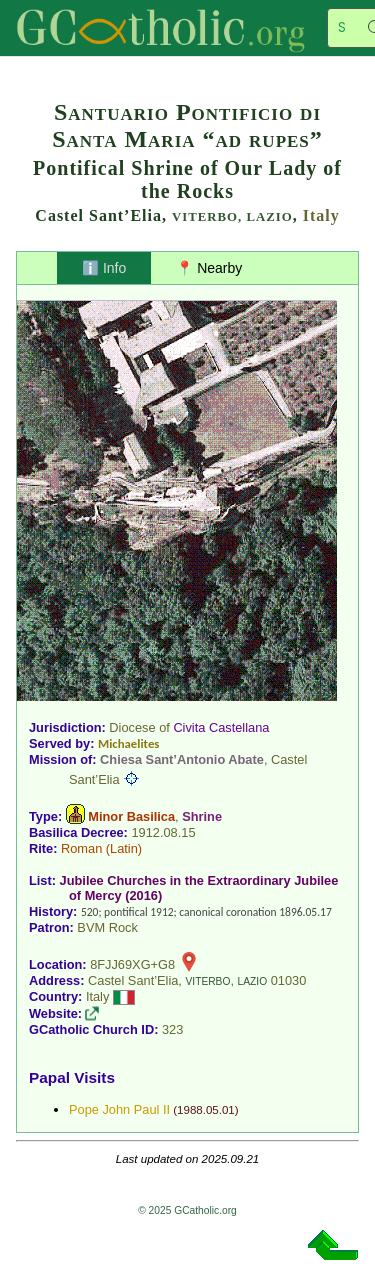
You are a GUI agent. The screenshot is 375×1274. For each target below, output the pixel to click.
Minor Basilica (131, 816)
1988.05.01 (206, 1110)
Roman (81, 848)
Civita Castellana (221, 727)
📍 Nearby (209, 268)
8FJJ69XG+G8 (132, 964)
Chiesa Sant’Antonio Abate (182, 759)
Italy (321, 215)
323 (172, 1029)
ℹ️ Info (104, 268)
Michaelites (128, 743)
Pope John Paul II (119, 1109)
